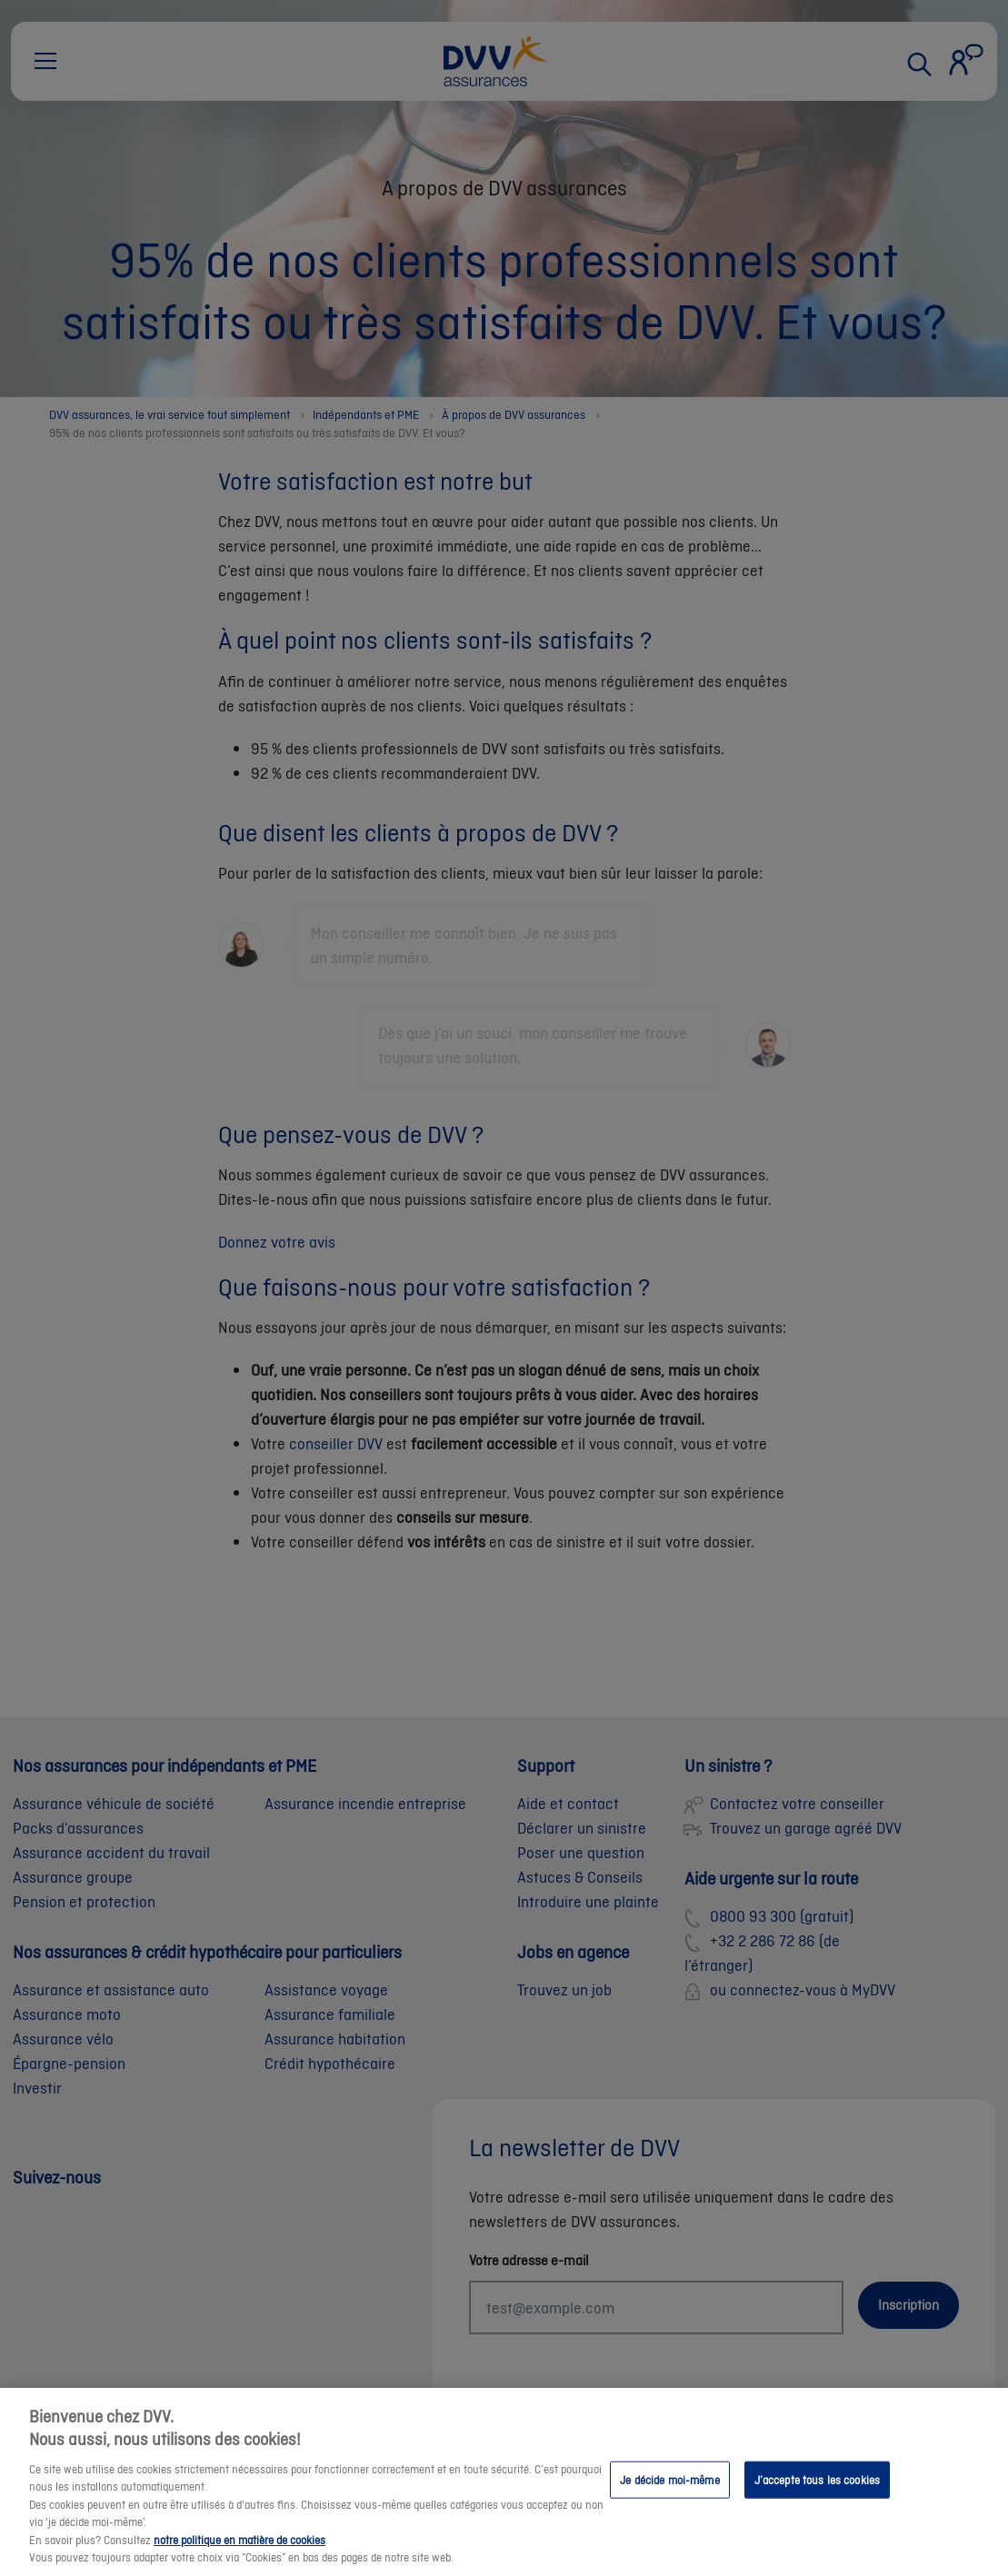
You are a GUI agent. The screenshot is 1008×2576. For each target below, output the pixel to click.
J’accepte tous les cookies (817, 2494)
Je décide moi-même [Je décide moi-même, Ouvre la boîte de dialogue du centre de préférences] (669, 2494)
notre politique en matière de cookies (239, 2555)
